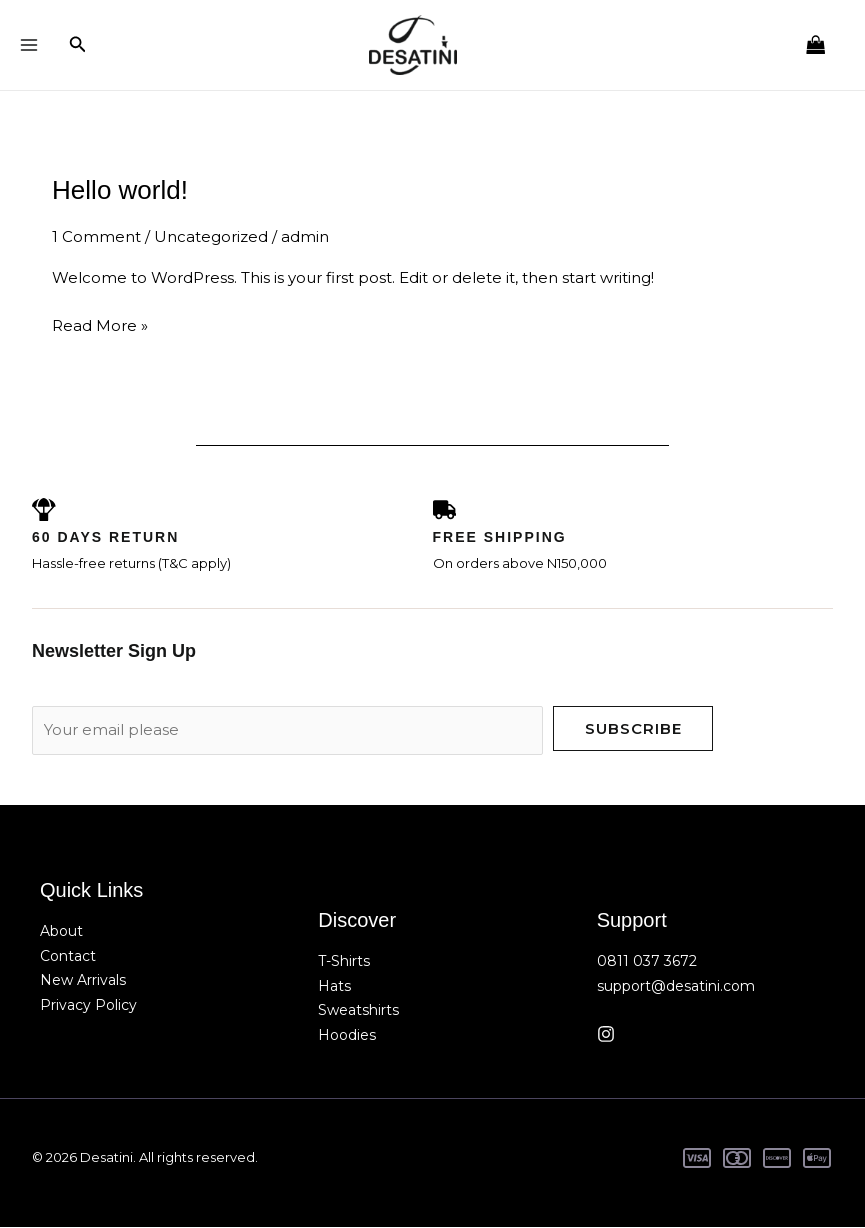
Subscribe (633, 729)
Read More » (100, 324)
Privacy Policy (88, 1007)
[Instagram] (606, 1035)
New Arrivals (83, 982)
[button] (78, 46)
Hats (334, 987)
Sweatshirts (358, 1012)
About (61, 932)
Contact (68, 957)
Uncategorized (211, 237)
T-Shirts (344, 962)
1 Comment (96, 237)
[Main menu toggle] (28, 45)
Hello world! (120, 191)
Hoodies (347, 1037)
